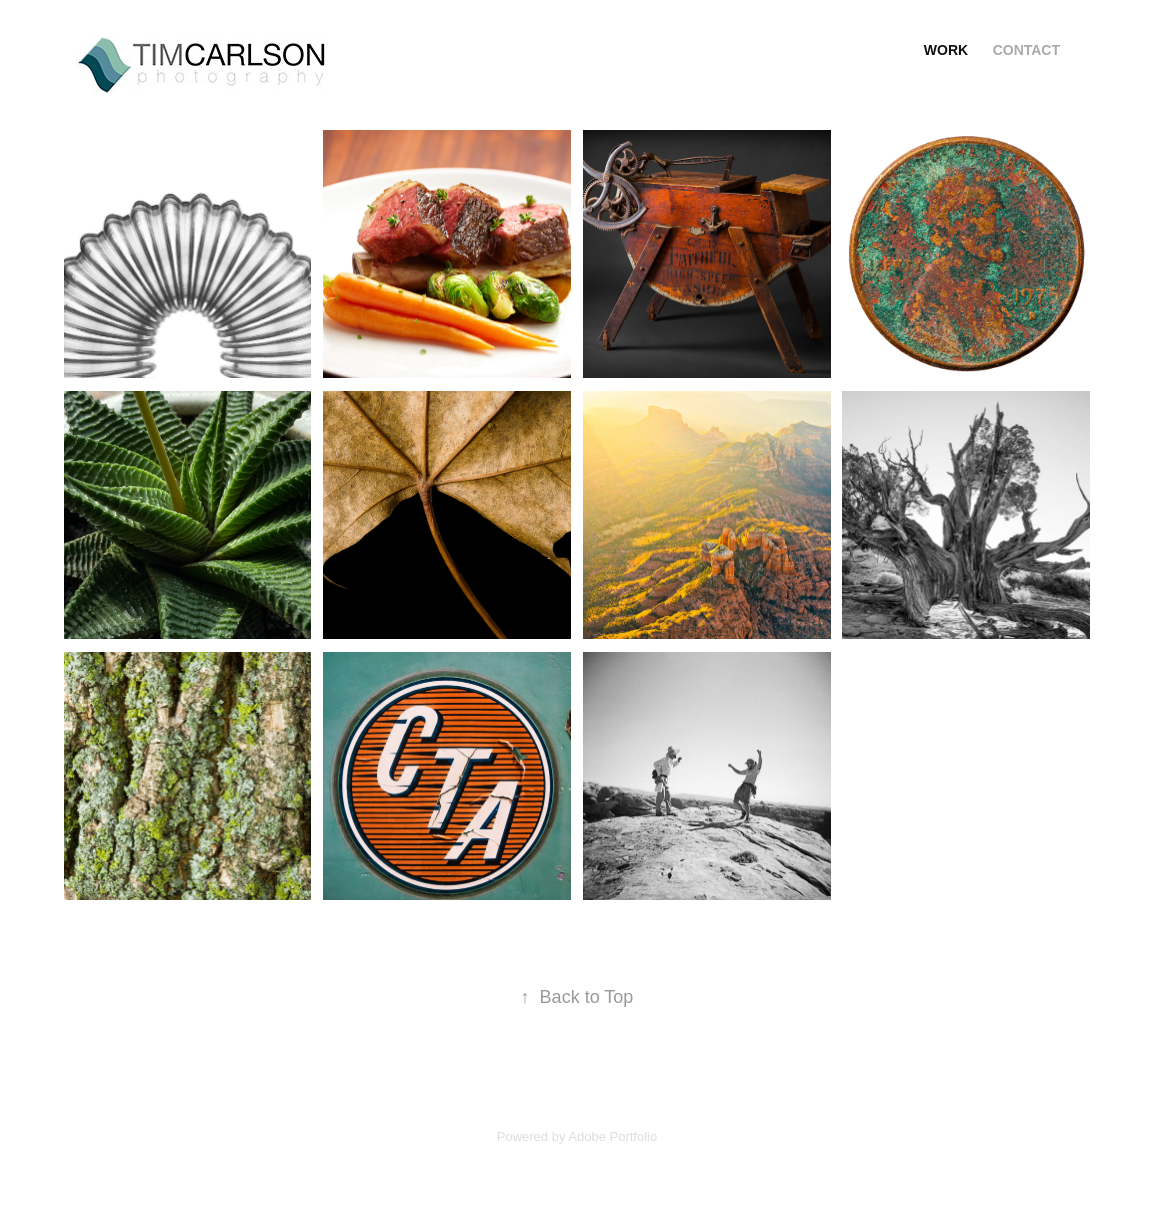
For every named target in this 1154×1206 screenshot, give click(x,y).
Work (946, 50)
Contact (1026, 50)
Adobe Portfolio (612, 1136)
